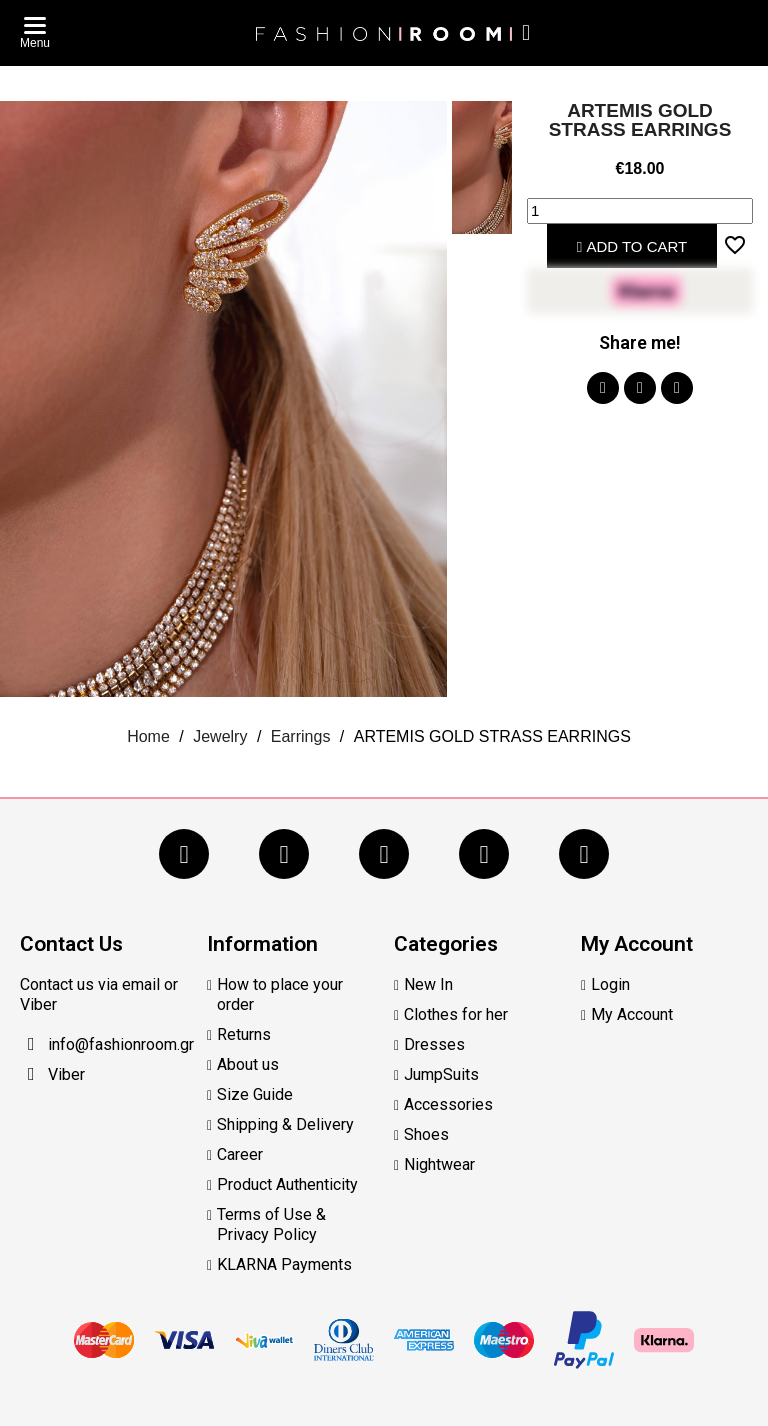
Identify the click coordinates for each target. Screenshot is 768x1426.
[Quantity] (640, 211)
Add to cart (632, 246)
